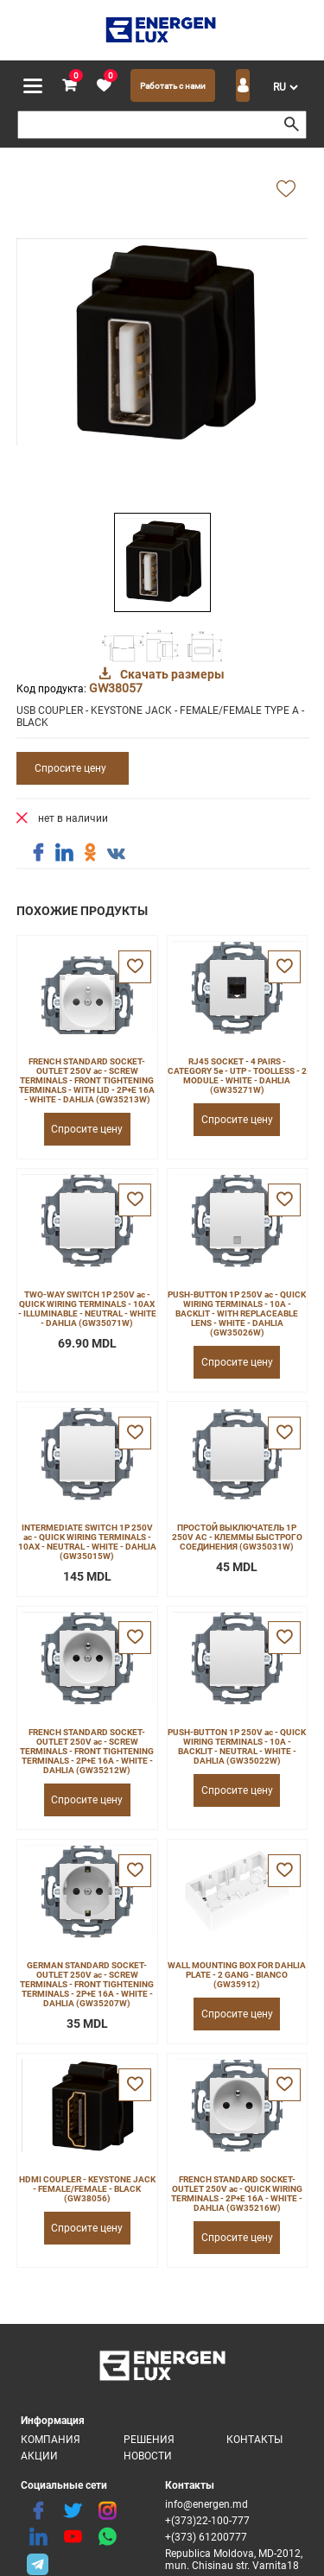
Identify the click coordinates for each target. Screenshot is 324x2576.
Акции (39, 2456)
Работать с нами (173, 86)
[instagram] (107, 2511)
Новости (148, 2456)
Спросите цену (70, 768)
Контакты (254, 2440)
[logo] (162, 30)
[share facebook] (38, 853)
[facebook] (38, 2511)
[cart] (69, 86)
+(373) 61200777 (206, 2537)
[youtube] (72, 2537)
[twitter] (72, 2511)
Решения (149, 2440)
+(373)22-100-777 (207, 2521)
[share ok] (90, 853)
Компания (50, 2440)
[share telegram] (38, 2563)
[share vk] (116, 855)
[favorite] (104, 86)
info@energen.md (206, 2504)
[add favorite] (286, 190)
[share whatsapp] (107, 2537)
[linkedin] (38, 2537)
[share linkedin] (64, 853)
